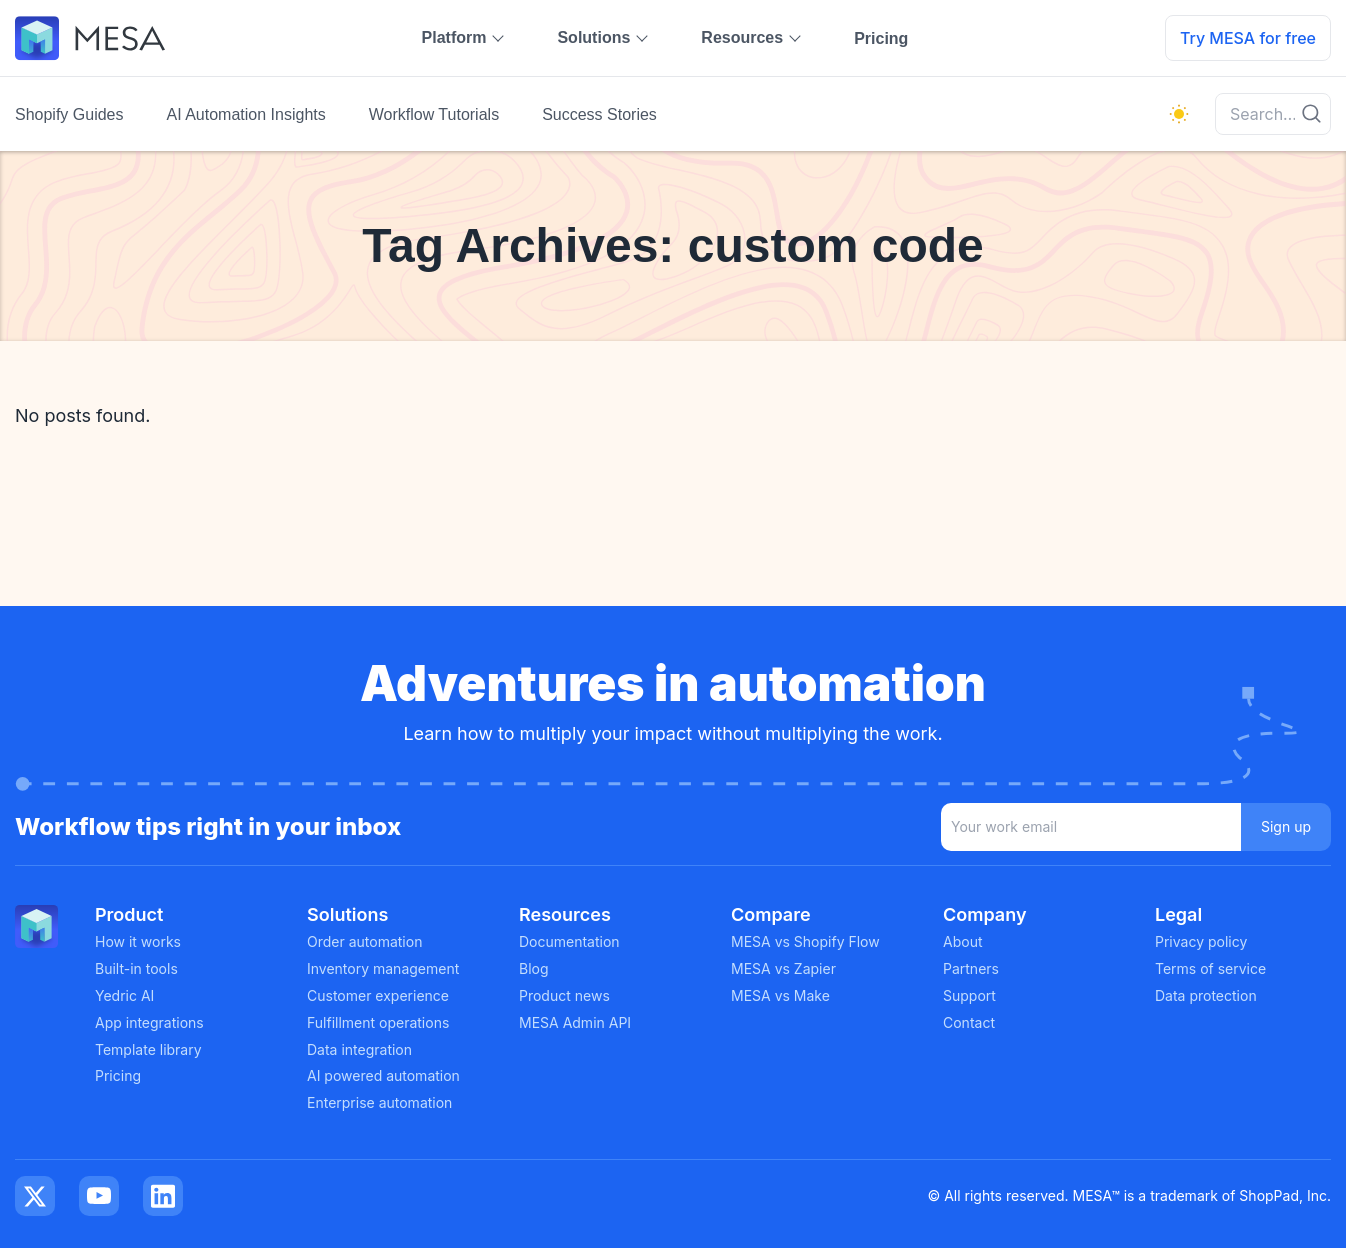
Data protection (1206, 995)
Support (969, 995)
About (962, 941)
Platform (454, 37)
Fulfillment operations (378, 1022)
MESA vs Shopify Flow (805, 941)
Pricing (881, 38)
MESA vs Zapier (783, 968)
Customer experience (378, 995)
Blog (534, 968)
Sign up (1286, 826)
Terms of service (1210, 968)
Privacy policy (1201, 941)
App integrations (149, 1022)
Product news (564, 995)
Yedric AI (124, 995)
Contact (969, 1022)
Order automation (364, 941)
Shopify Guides (69, 114)
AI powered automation (383, 1075)
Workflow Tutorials (434, 114)
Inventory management (383, 968)
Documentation (569, 941)
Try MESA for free (1248, 38)
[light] (1179, 114)
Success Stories (599, 114)
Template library (148, 1049)
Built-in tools (136, 968)
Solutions (593, 37)
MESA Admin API (575, 1022)
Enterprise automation (379, 1102)
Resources (742, 37)
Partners (971, 968)
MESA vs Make (780, 995)
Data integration (359, 1049)
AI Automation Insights (246, 114)
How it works (138, 941)
